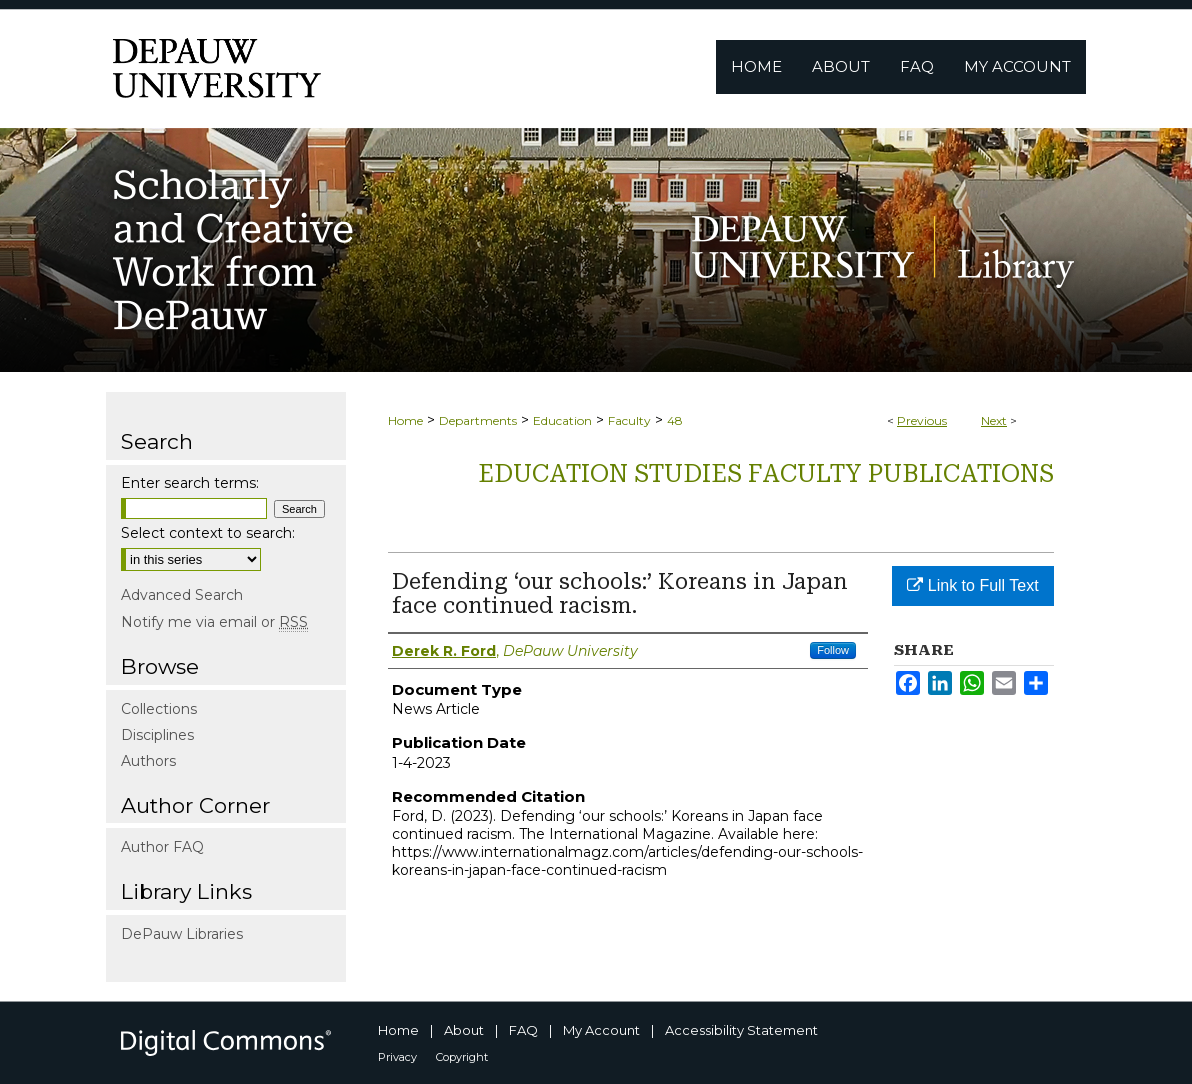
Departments (478, 420)
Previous (922, 420)
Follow (833, 650)
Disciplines (157, 735)
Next (994, 420)
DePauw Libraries (182, 934)
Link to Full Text (972, 585)
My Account (601, 1030)
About (464, 1030)
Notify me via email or (214, 622)
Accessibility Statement (741, 1030)
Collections (159, 709)
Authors (148, 761)
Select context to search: (208, 533)
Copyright (462, 1057)
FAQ (523, 1030)
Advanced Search (182, 595)
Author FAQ (162, 847)
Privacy (397, 1057)
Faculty (629, 420)
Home (405, 420)
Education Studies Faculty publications (766, 474)
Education (562, 420)
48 (675, 420)
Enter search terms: (190, 483)
